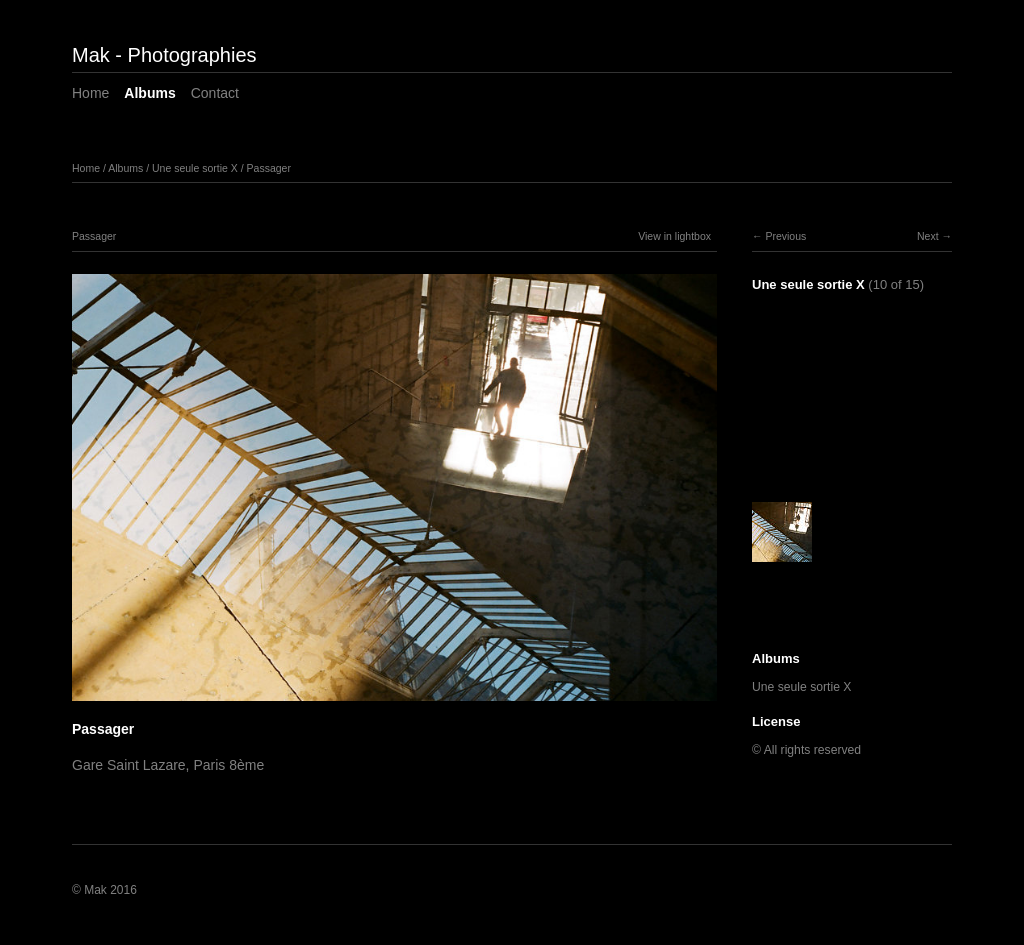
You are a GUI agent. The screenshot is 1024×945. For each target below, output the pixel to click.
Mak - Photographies (164, 55)
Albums (149, 93)
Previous (785, 236)
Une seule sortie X (195, 168)
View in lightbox (674, 236)
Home (90, 93)
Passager (269, 168)
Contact (215, 93)
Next (928, 236)
